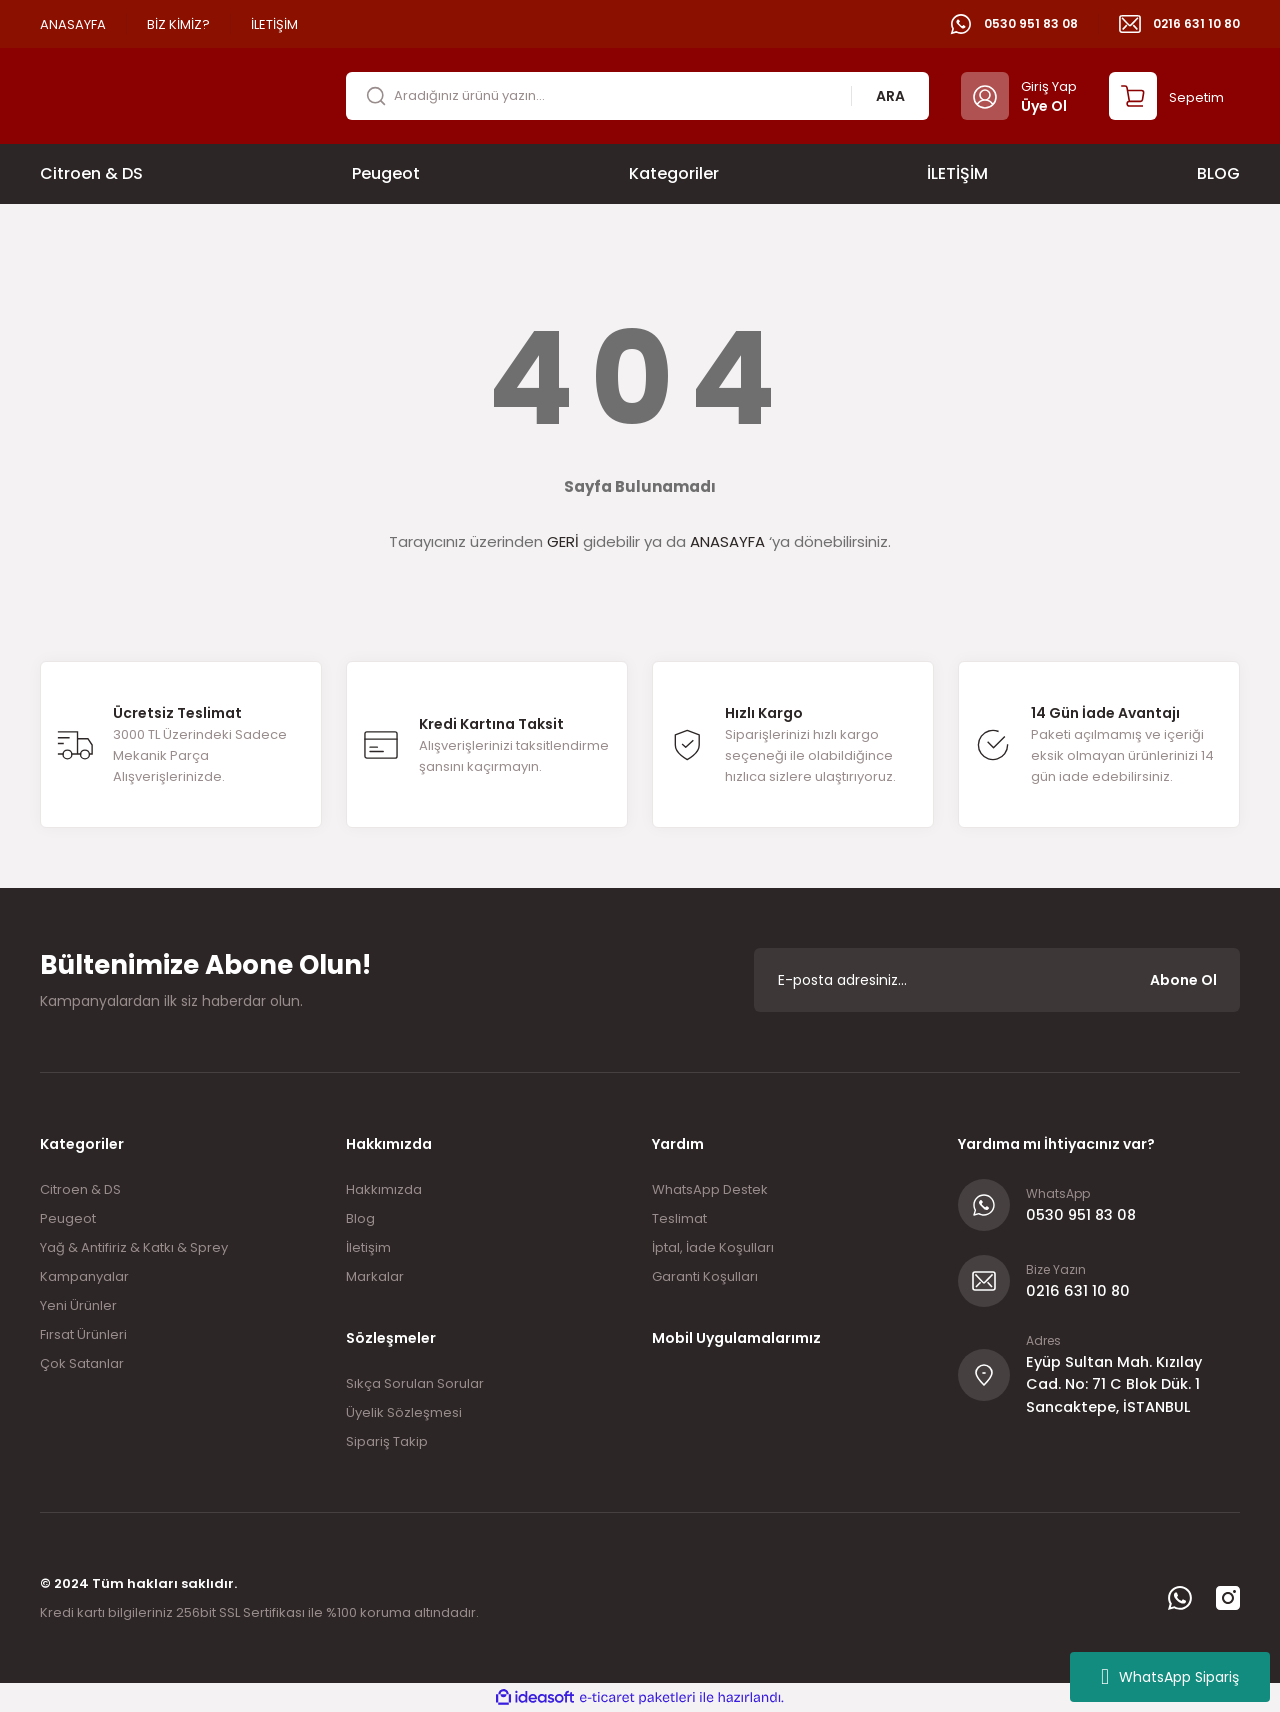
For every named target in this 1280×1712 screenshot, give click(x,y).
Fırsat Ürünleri (83, 1334)
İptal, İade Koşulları (713, 1247)
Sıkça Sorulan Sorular (415, 1383)
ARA (890, 96)
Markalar (375, 1276)
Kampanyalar (84, 1276)
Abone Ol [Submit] (1183, 980)
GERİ (563, 541)
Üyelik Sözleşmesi (404, 1412)
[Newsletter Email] (997, 980)
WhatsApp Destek (710, 1189)
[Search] (637, 96)
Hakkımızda (384, 1189)
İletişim (368, 1247)
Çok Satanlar (82, 1363)
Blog (360, 1218)
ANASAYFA (727, 541)
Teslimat (679, 1218)
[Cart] (1166, 96)
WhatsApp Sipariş (1170, 1677)
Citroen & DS (80, 1189)
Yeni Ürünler (78, 1305)
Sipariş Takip (387, 1441)
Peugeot (68, 1218)
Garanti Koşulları (705, 1276)
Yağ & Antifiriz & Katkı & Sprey (134, 1247)
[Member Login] (1019, 96)
